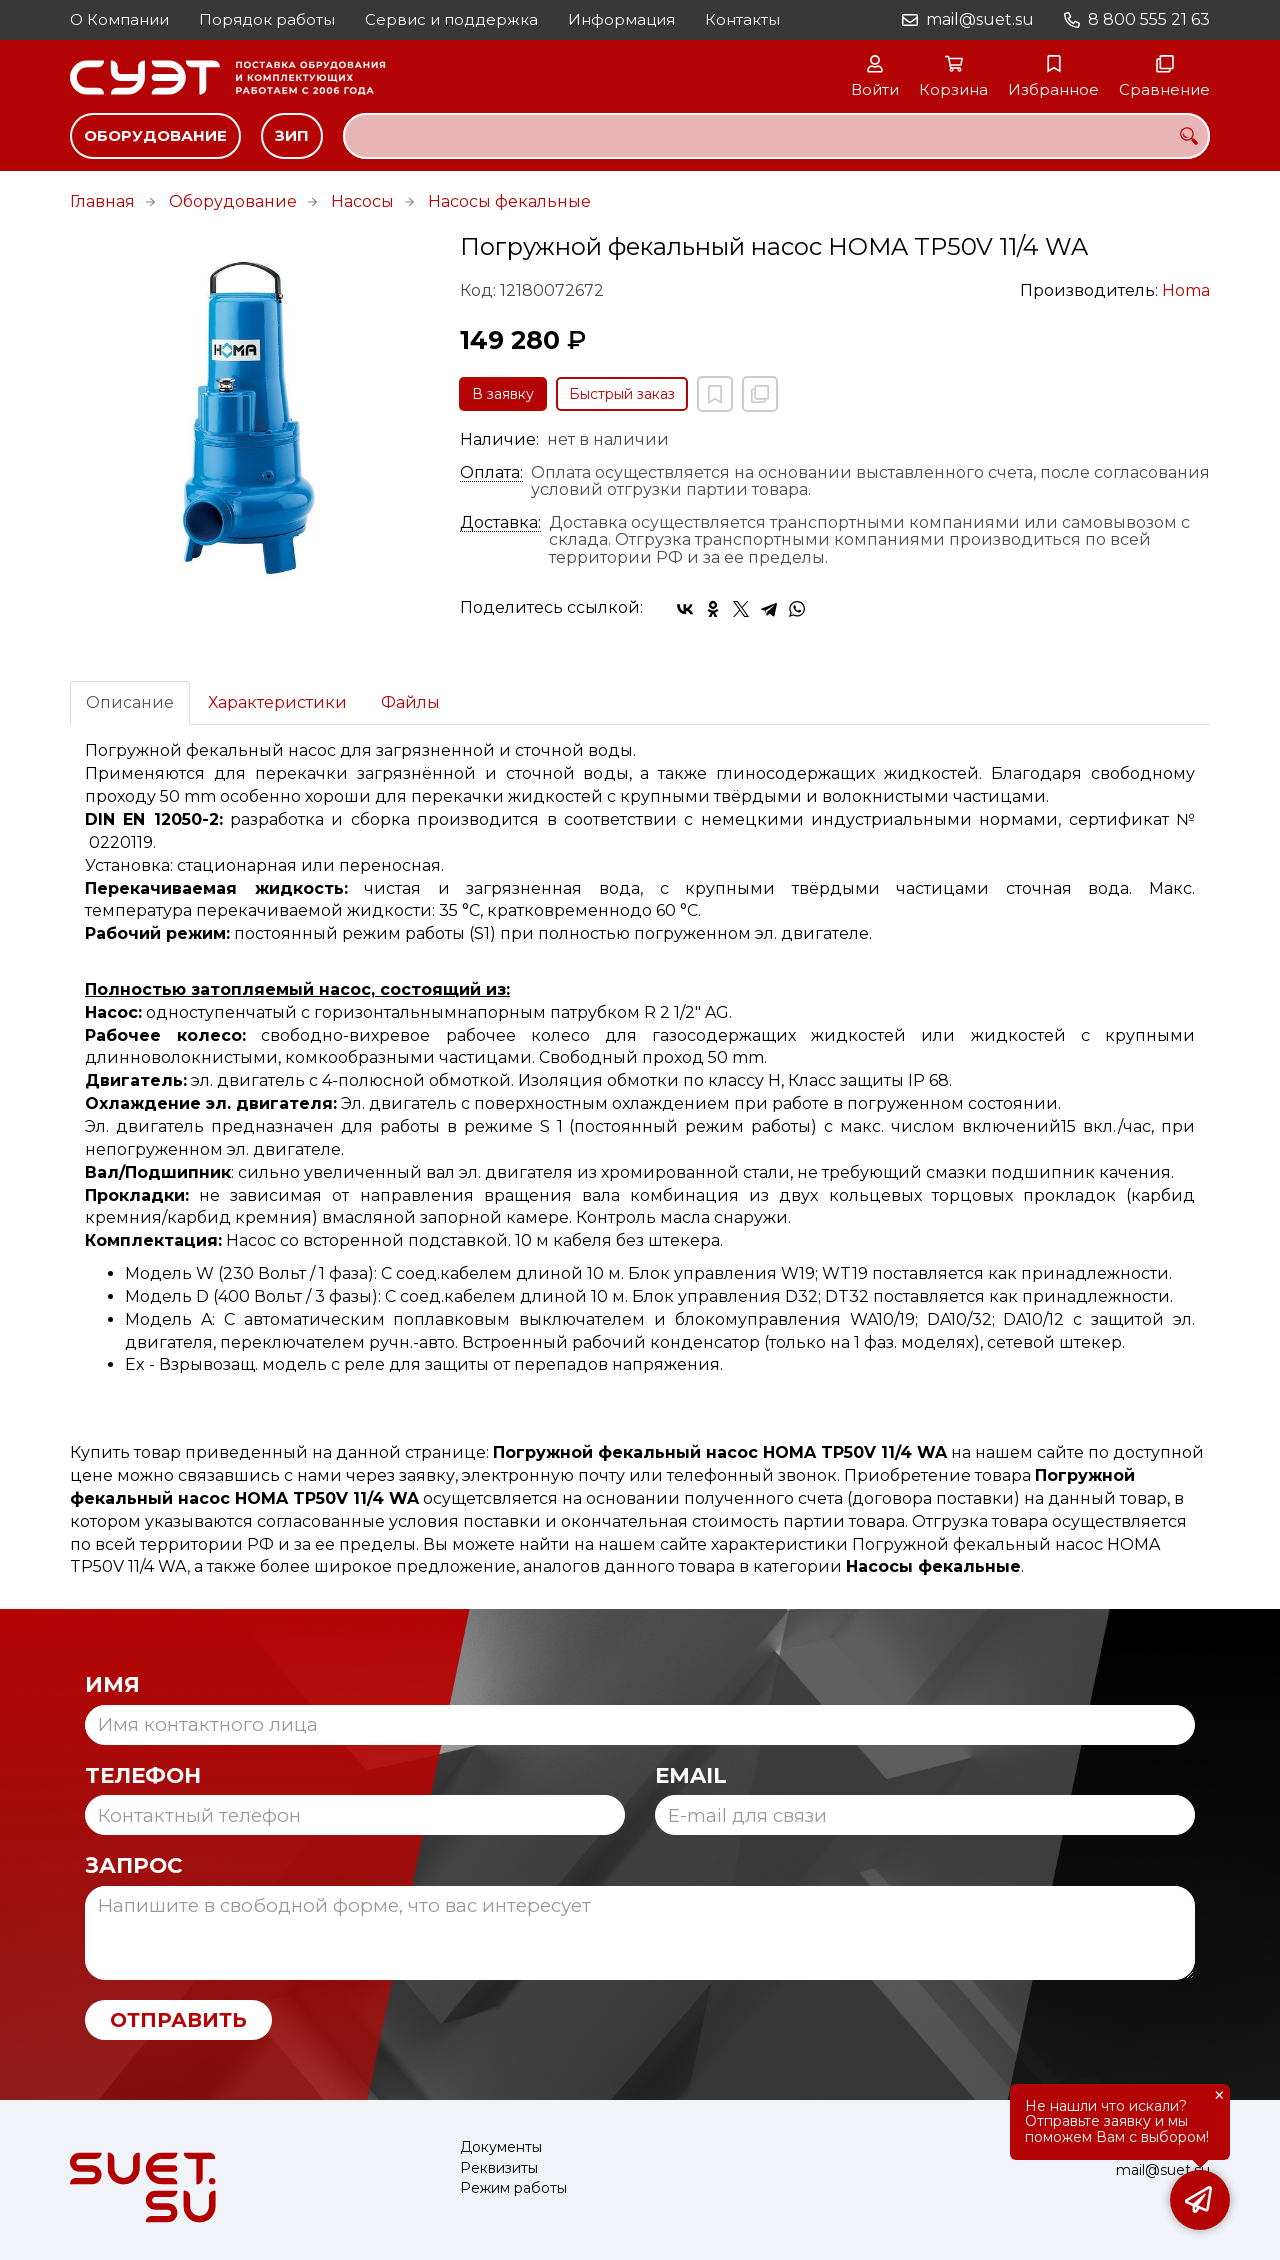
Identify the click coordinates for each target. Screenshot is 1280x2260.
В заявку (503, 394)
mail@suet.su (980, 19)
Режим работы (513, 2188)
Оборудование (155, 135)
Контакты (742, 19)
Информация (621, 19)
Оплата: (491, 473)
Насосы (362, 201)
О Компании (119, 19)
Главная (102, 201)
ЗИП (292, 135)
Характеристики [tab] (277, 702)
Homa (1186, 290)
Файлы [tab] (410, 702)
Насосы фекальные (509, 201)
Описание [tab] (130, 702)
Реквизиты (499, 2168)
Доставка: (500, 523)
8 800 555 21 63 (1149, 19)
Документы (501, 2147)
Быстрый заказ (622, 394)
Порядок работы (267, 19)
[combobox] (776, 136)
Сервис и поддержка (451, 19)
